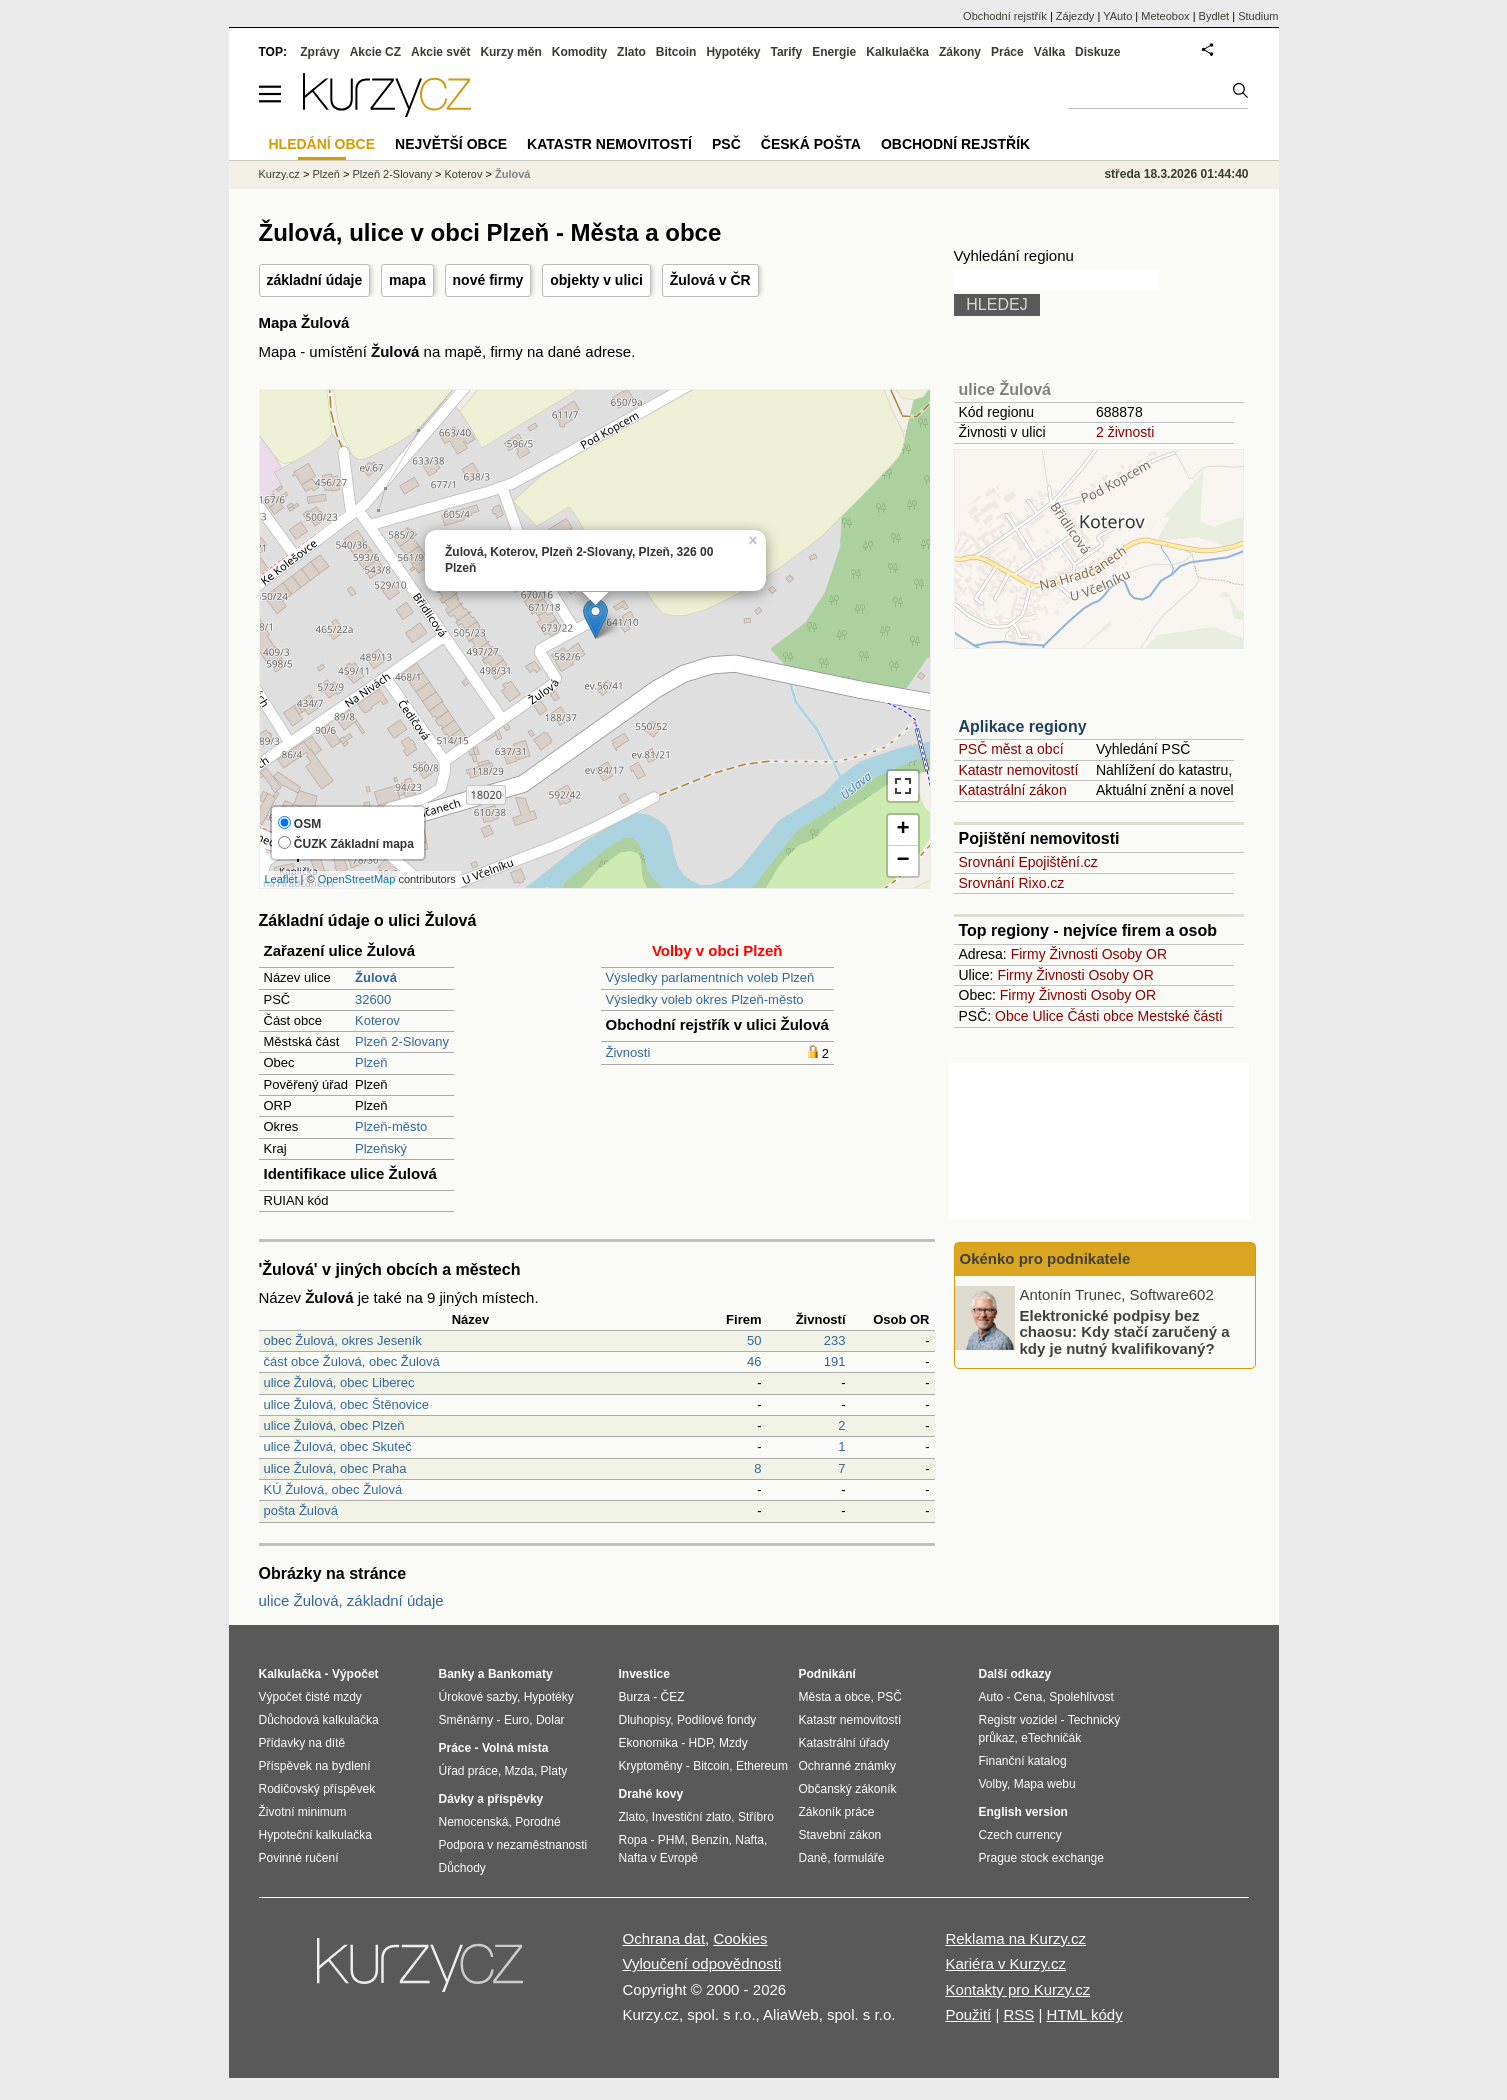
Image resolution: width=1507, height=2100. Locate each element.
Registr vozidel (1018, 1720)
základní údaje (315, 280)
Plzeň (371, 1062)
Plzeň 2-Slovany (402, 1041)
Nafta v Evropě (658, 1858)
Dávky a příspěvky (491, 1799)
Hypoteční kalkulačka (315, 1835)
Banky (457, 1674)
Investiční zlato (691, 1817)
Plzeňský (381, 1148)
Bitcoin (676, 52)
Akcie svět (440, 52)
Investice (644, 1674)
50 (754, 1340)
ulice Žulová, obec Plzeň (334, 1425)
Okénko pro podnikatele (1045, 1258)
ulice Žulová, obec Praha (335, 1468)
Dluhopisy (645, 1720)
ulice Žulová (1005, 389)
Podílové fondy (716, 1720)
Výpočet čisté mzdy (310, 1697)
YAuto (1117, 16)
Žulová (512, 174)
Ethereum (762, 1766)
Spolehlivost (1081, 1697)
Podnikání (827, 1674)
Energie (834, 52)
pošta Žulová (301, 1510)
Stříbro (756, 1817)
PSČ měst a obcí (1011, 749)
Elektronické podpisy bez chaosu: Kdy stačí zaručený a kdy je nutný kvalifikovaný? (1125, 1331)
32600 (373, 999)
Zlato (631, 52)
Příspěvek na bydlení (315, 1766)
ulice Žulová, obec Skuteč (338, 1446)
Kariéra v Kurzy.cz (1005, 1963)
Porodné (537, 1822)
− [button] (902, 861)
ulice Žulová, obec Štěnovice (346, 1404)
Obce (1011, 1016)
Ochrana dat (664, 1938)
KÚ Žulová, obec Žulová (333, 1489)
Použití (968, 2014)
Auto (991, 1697)
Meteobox (1165, 16)
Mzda (519, 1771)
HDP (701, 1743)
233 (835, 1340)
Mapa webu (1045, 1784)
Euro (516, 1720)
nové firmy (488, 280)
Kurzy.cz (279, 174)
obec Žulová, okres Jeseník (343, 1340)
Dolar (550, 1720)
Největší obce (451, 144)
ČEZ (673, 1697)
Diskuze (1097, 52)
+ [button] (902, 830)
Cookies (740, 1938)
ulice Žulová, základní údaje (351, 1600)
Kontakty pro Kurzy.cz (1017, 1989)
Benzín (709, 1840)
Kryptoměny (651, 1766)
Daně (813, 1858)
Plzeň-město (391, 1126)
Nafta (749, 1840)
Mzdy (733, 1743)
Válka (1049, 52)
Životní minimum (303, 1812)
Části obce (1100, 1016)
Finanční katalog (1023, 1761)
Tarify (786, 52)
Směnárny (466, 1720)
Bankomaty (520, 1674)
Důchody (462, 1868)
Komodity (579, 52)
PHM (671, 1840)
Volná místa (515, 1748)
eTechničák (1051, 1738)
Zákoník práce (837, 1812)
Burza (634, 1697)
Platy (554, 1771)
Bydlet (1214, 16)
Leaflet (281, 879)
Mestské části (1180, 1016)
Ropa (633, 1840)
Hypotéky (733, 52)
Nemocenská (474, 1822)
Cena (1028, 1697)
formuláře (859, 1858)
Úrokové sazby (478, 1697)
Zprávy (319, 52)
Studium (1258, 16)
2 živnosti (1125, 432)
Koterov (377, 1020)
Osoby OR (1134, 954)
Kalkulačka (897, 52)
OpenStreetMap (357, 879)
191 (835, 1361)
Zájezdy (1075, 16)
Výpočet (355, 1674)
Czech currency (1020, 1835)
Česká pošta (811, 144)
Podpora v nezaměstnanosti (513, 1845)
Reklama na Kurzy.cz (1015, 1938)
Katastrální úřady (844, 1743)
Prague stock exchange (1041, 1858)
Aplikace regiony (1023, 726)
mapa (407, 280)
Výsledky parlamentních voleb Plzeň (710, 977)
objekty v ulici (596, 280)
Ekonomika (648, 1743)
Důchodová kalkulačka (319, 1720)
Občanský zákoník (848, 1789)
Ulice (1047, 1016)
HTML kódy (1085, 2014)
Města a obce (835, 1697)
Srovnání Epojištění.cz (1028, 862)
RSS (1018, 2014)
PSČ (726, 144)
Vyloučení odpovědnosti (702, 1963)
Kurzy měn (510, 52)
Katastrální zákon (1013, 790)
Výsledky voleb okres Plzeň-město (705, 999)
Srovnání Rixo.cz (1012, 883)
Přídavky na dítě (302, 1743)
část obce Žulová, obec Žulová (352, 1361)
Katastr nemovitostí (1019, 770)
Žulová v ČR (710, 280)
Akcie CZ (375, 52)
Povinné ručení (299, 1858)
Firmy (1028, 954)
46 (754, 1361)
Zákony (960, 52)
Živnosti (628, 1052)
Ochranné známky (847, 1766)
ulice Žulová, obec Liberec (339, 1382)
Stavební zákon (840, 1835)
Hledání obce (322, 144)
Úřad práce (468, 1771)
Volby (993, 1784)
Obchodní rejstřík (1005, 16)
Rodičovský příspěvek (317, 1789)
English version (1023, 1812)
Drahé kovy (651, 1794)
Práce (1007, 52)
